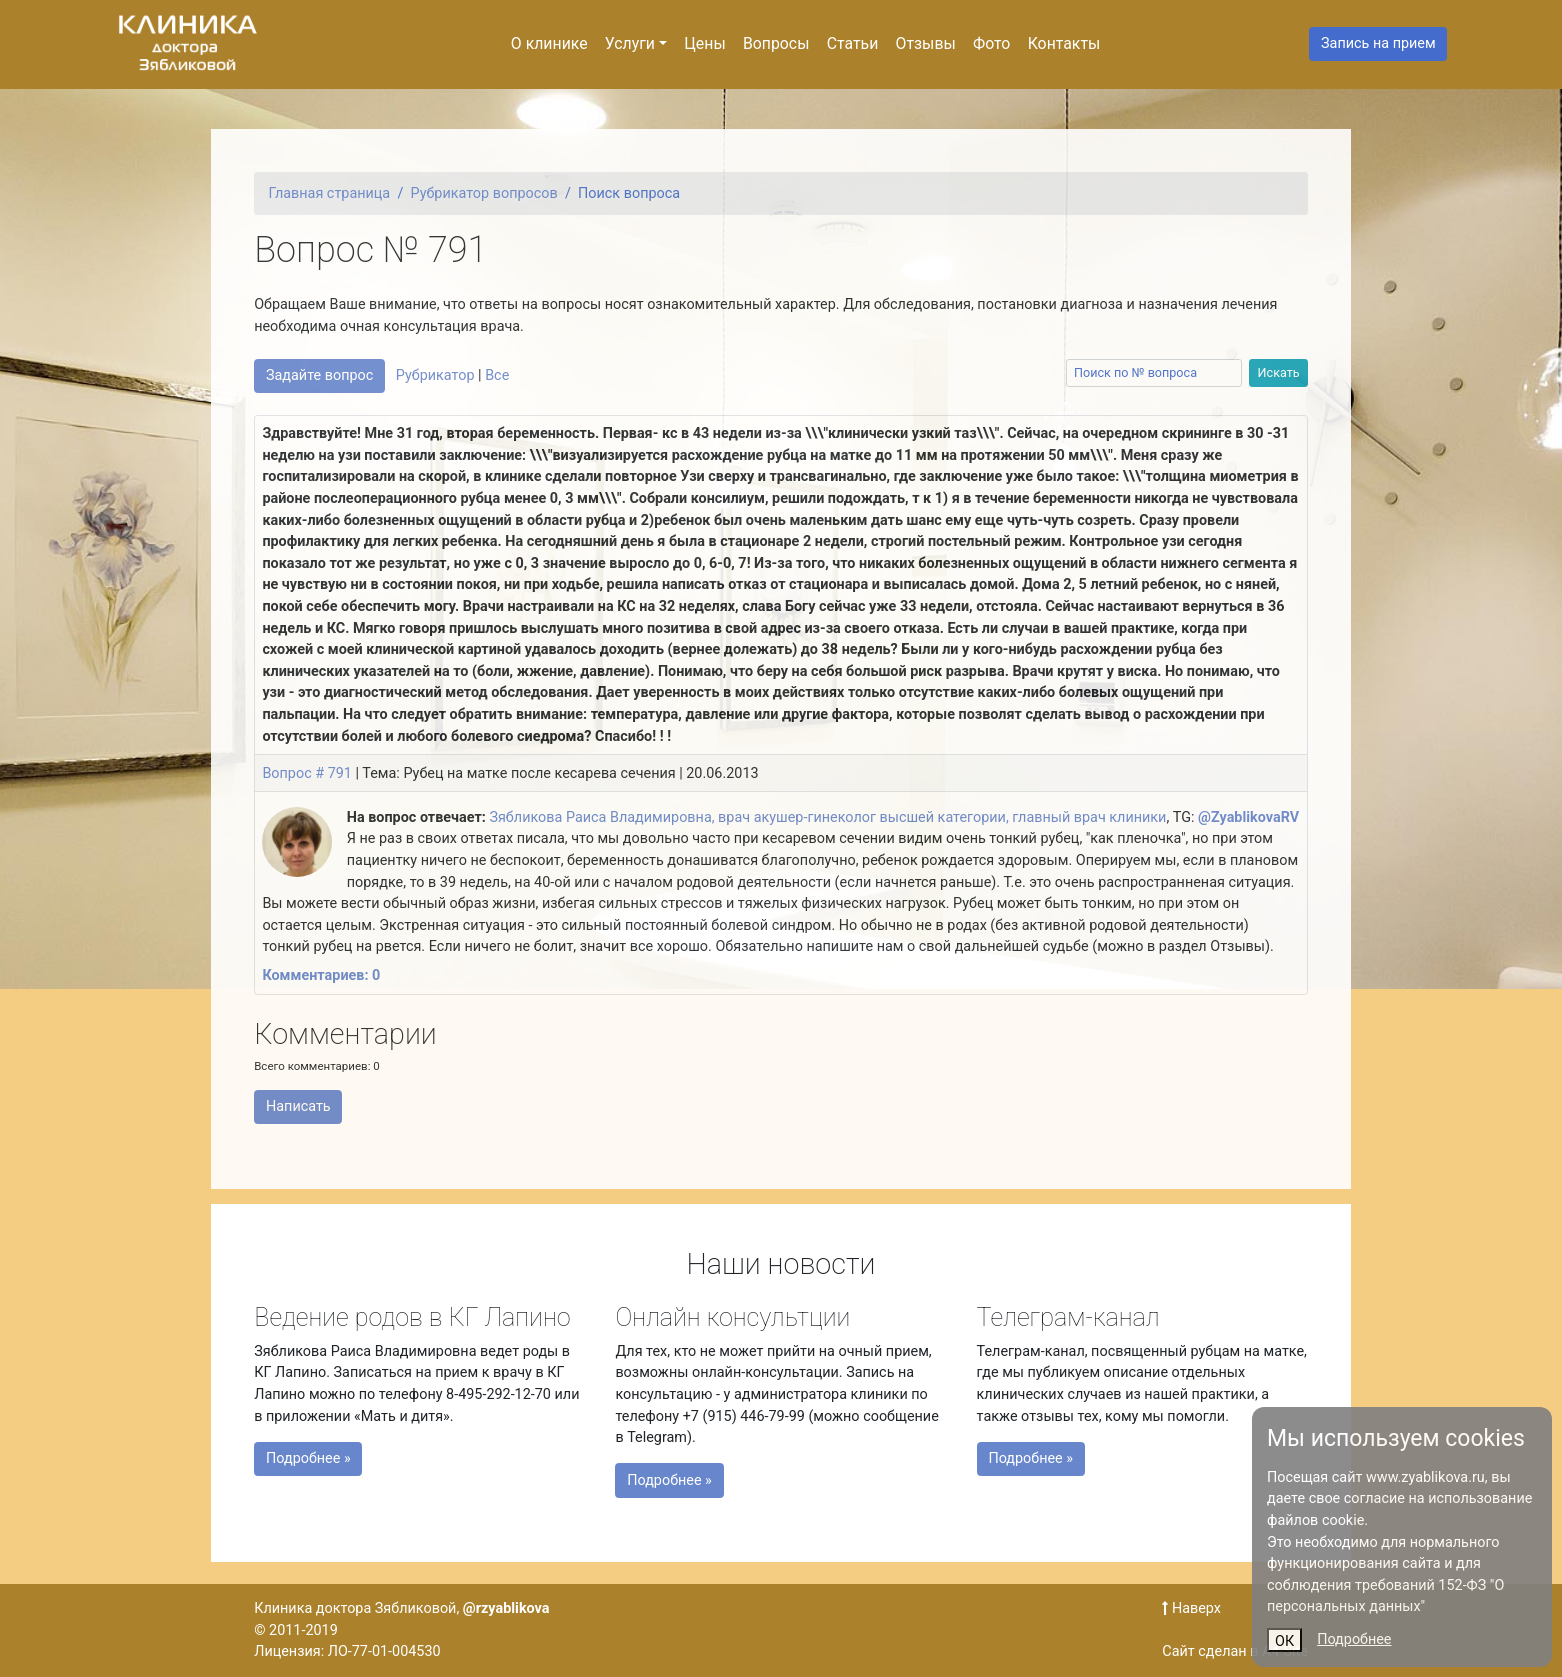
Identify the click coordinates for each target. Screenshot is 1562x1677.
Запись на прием (1378, 43)
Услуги (630, 43)
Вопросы (776, 43)
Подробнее (1354, 1639)
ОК (1284, 1641)
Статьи (853, 43)
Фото (991, 43)
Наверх (1191, 1608)
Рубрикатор (435, 375)
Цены (704, 43)
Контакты (1064, 43)
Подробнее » (332, 1454)
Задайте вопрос (319, 375)
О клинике (549, 43)
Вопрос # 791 (307, 773)
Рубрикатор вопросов (484, 193)
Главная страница (330, 193)
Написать (298, 1106)
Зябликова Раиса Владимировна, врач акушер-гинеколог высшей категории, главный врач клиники (827, 817)
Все (497, 375)
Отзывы (926, 43)
